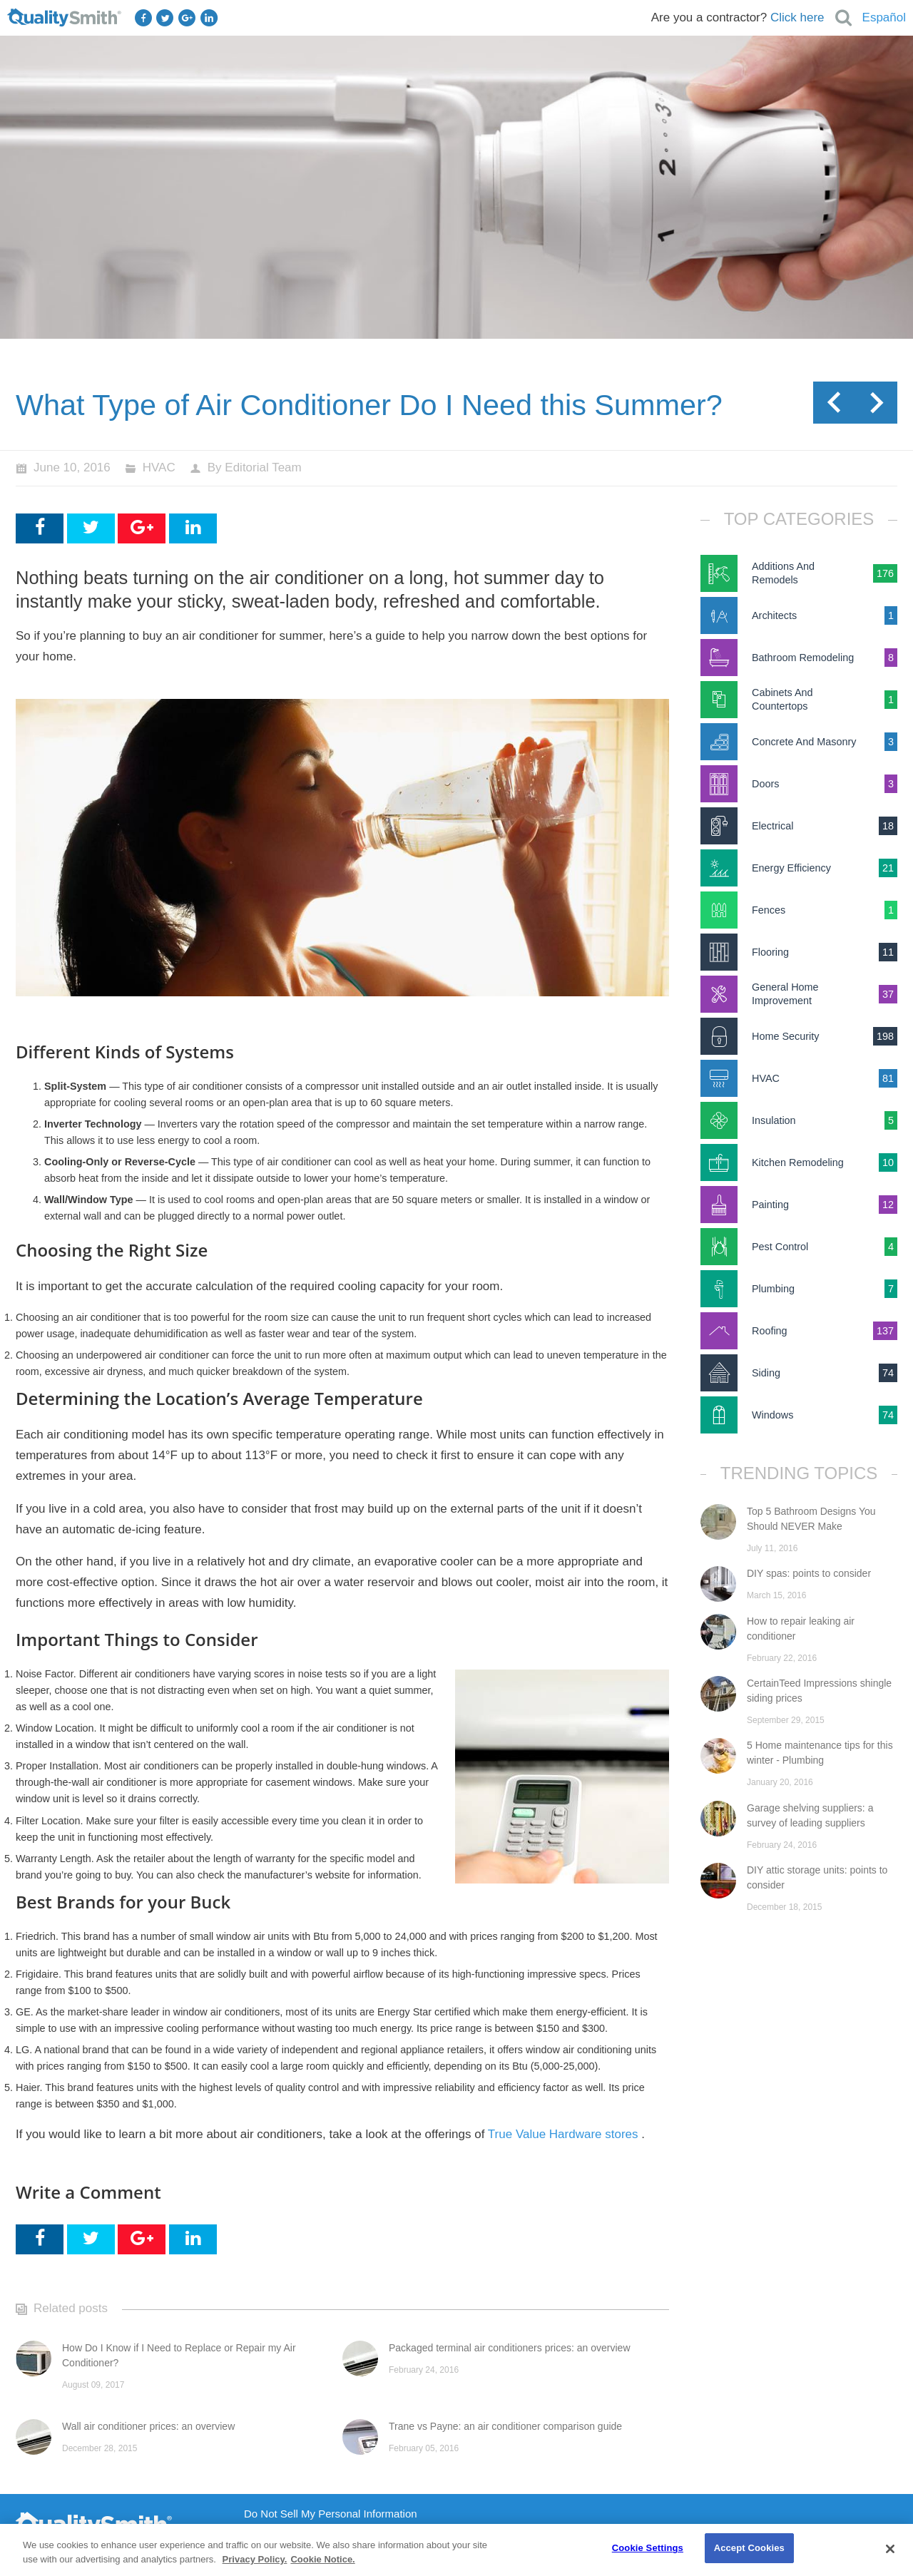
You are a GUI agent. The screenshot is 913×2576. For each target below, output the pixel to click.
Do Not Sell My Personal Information (330, 2514)
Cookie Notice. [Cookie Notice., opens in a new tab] (322, 2559)
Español (884, 17)
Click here (797, 17)
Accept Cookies (749, 2547)
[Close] (890, 2549)
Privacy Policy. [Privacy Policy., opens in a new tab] (255, 2559)
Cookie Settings (647, 2547)
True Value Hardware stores (563, 2134)
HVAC (159, 467)
